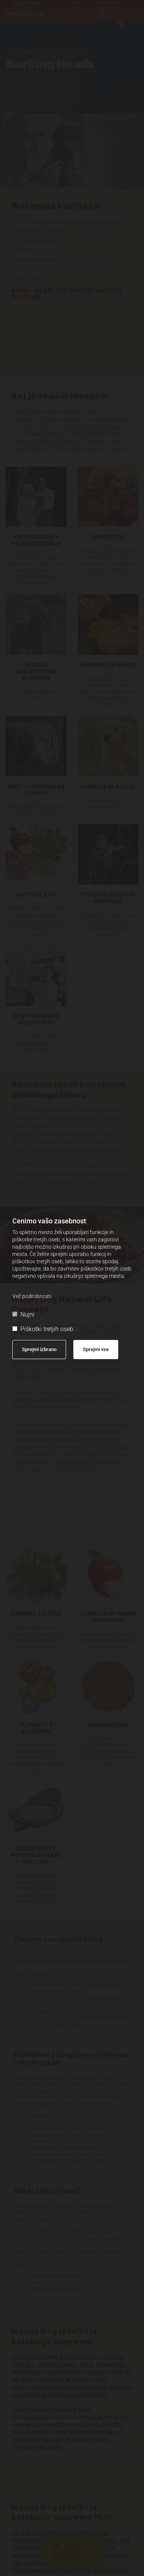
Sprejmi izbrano (39, 1349)
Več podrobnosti (31, 1296)
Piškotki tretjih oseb (42, 1329)
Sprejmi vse (96, 1349)
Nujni (23, 1314)
